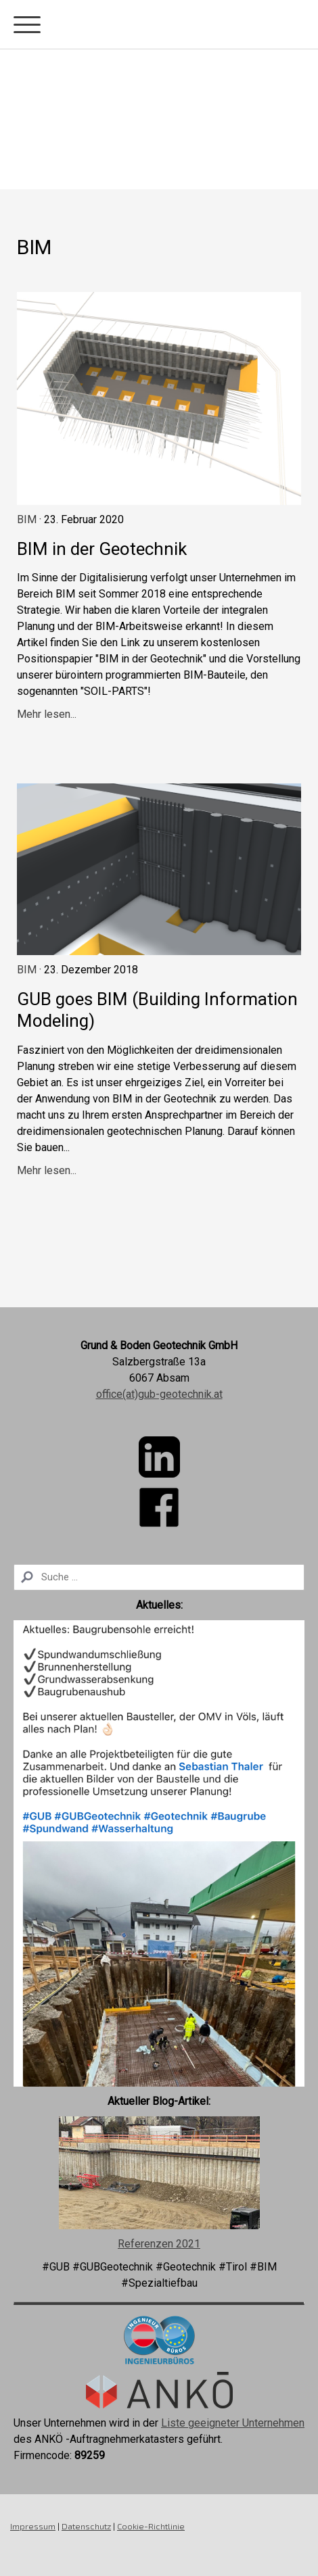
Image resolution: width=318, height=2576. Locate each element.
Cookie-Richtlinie (151, 2526)
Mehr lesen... (46, 714)
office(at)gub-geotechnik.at (159, 1394)
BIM (27, 519)
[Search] (159, 1577)
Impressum (32, 2526)
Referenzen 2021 (159, 2243)
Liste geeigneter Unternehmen (232, 2422)
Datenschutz (86, 2526)
